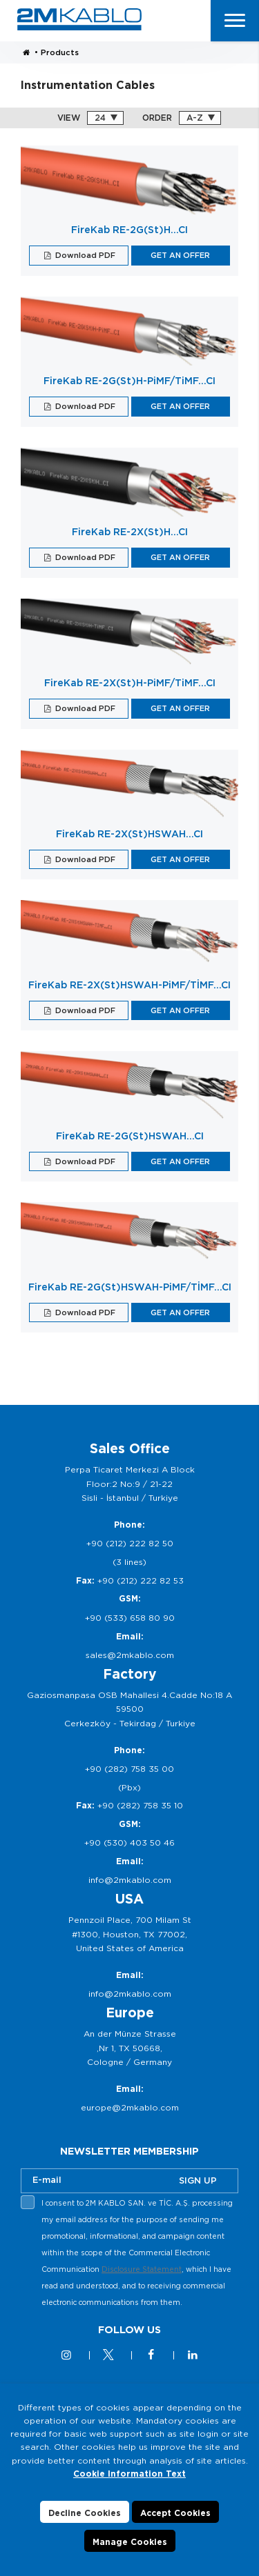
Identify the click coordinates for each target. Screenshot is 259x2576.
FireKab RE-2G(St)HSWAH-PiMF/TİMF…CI (129, 1286)
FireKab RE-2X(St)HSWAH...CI (129, 833)
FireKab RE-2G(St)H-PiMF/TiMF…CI (129, 380)
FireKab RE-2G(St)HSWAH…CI (130, 1135)
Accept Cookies (175, 2522)
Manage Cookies (130, 2551)
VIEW (68, 118)
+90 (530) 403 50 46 (129, 1842)
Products (60, 52)
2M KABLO (79, 19)
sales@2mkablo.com (130, 1655)
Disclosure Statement (142, 2269)
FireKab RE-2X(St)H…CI (130, 531)
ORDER (157, 118)
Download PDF (84, 255)
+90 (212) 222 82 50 (129, 1543)
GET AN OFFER (180, 255)
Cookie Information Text (129, 2482)
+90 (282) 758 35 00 (129, 1769)
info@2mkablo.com (129, 1880)
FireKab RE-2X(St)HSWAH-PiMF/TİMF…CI (129, 984)
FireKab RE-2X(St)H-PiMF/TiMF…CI (129, 682)
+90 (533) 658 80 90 (130, 1618)
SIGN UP (198, 2180)
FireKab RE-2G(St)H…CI (129, 229)
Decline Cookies (84, 2522)
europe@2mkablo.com (130, 2107)
